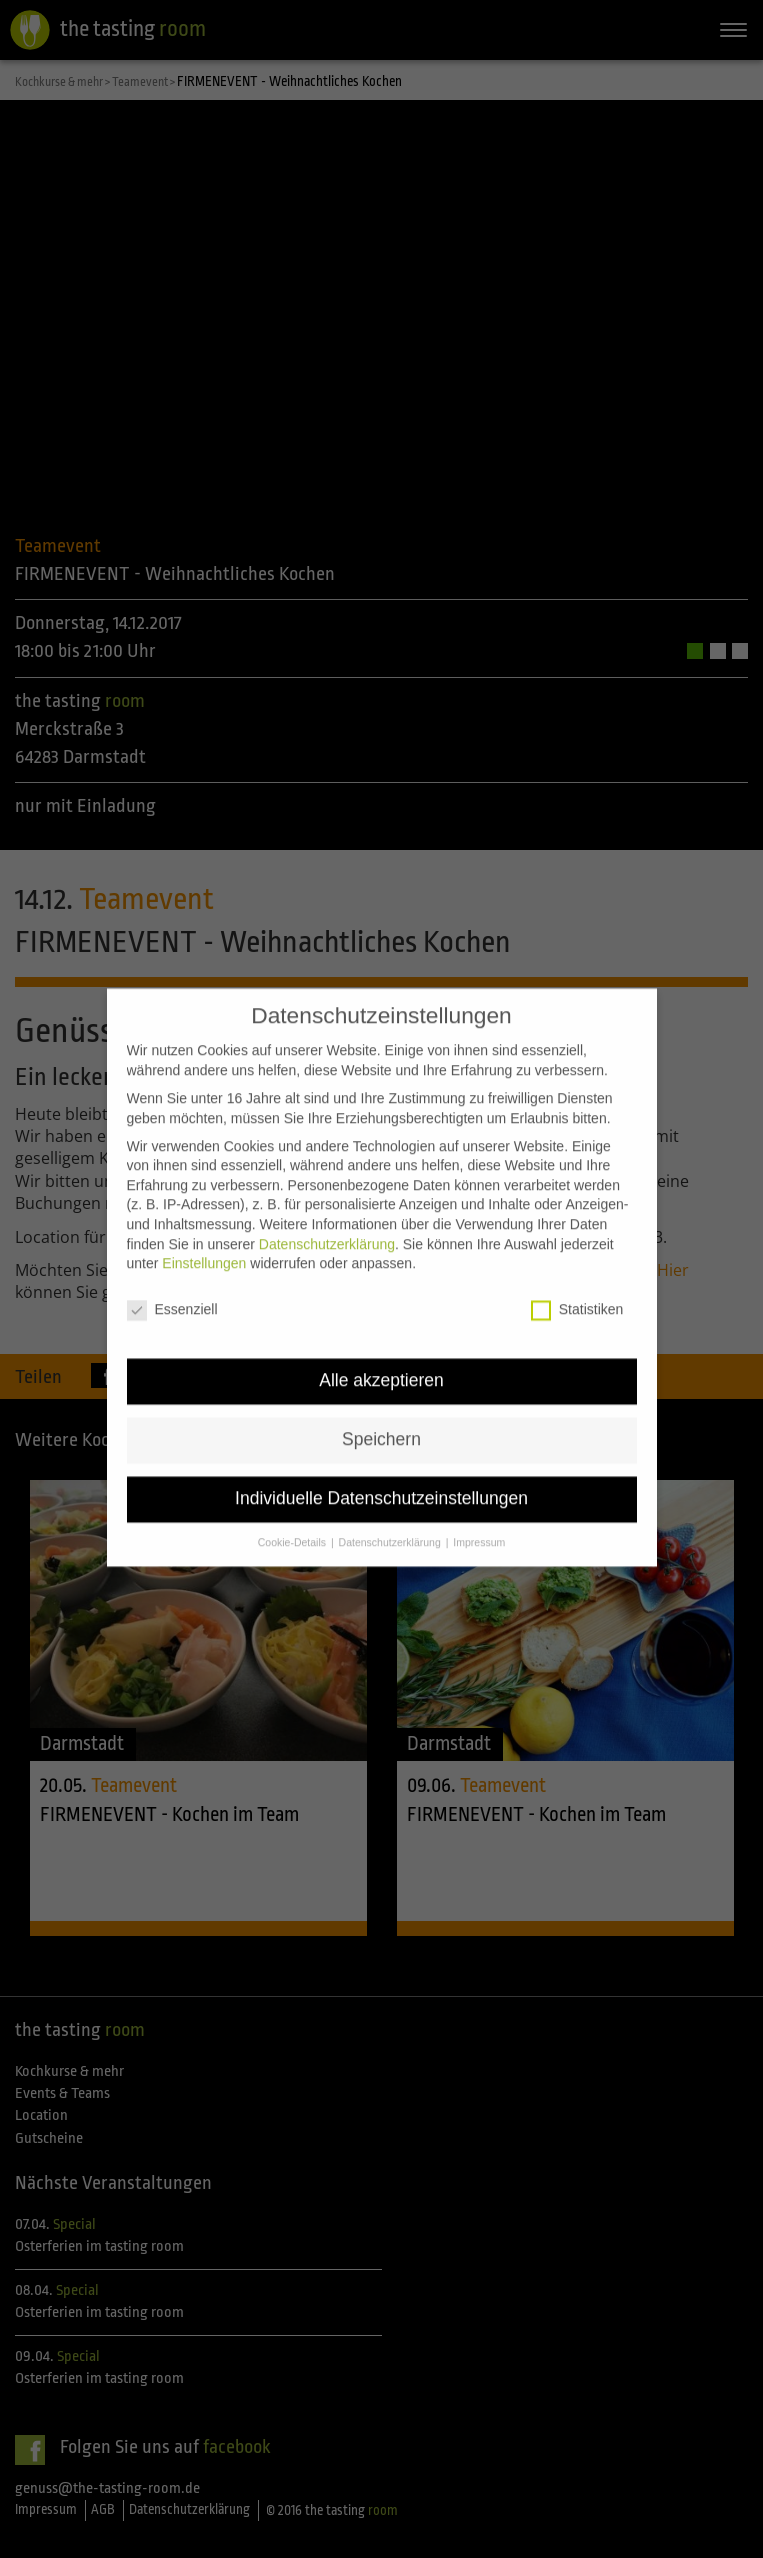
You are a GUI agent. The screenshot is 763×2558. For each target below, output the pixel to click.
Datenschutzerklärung (327, 1215)
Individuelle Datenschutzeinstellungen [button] (381, 1470)
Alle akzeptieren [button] (381, 1352)
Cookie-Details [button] (293, 1513)
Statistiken (577, 1281)
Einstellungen (204, 1235)
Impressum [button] (479, 1513)
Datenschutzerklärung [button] (391, 1513)
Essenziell (172, 1281)
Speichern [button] (381, 1411)
